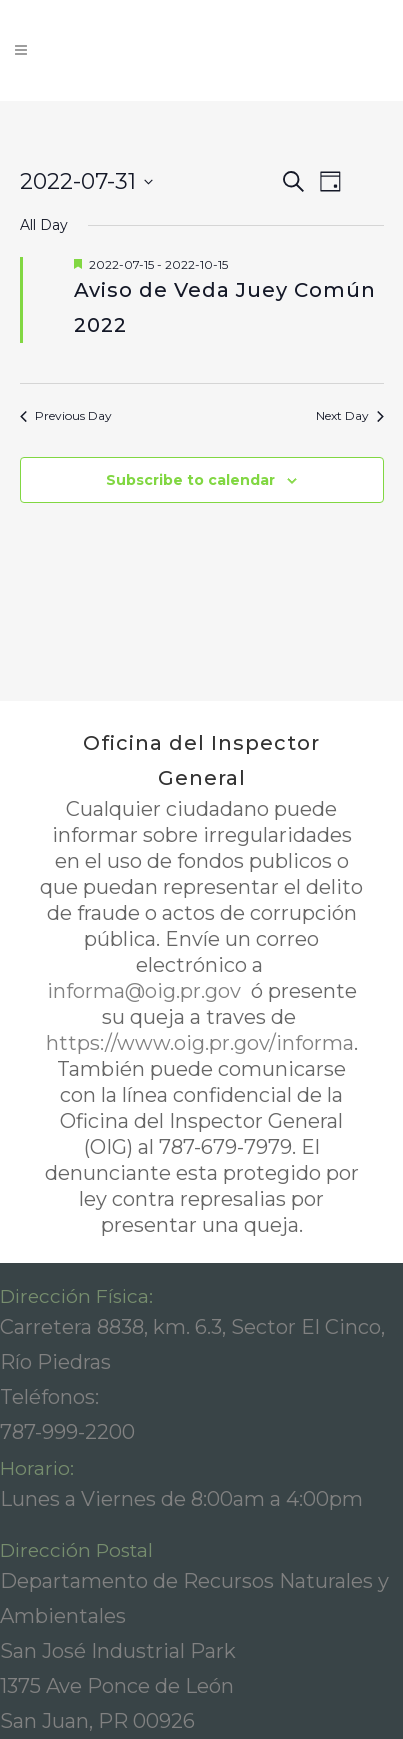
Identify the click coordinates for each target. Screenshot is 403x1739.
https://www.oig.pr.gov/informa (200, 1043)
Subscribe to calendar (190, 480)
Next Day (350, 415)
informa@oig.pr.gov (146, 991)
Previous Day (66, 415)
